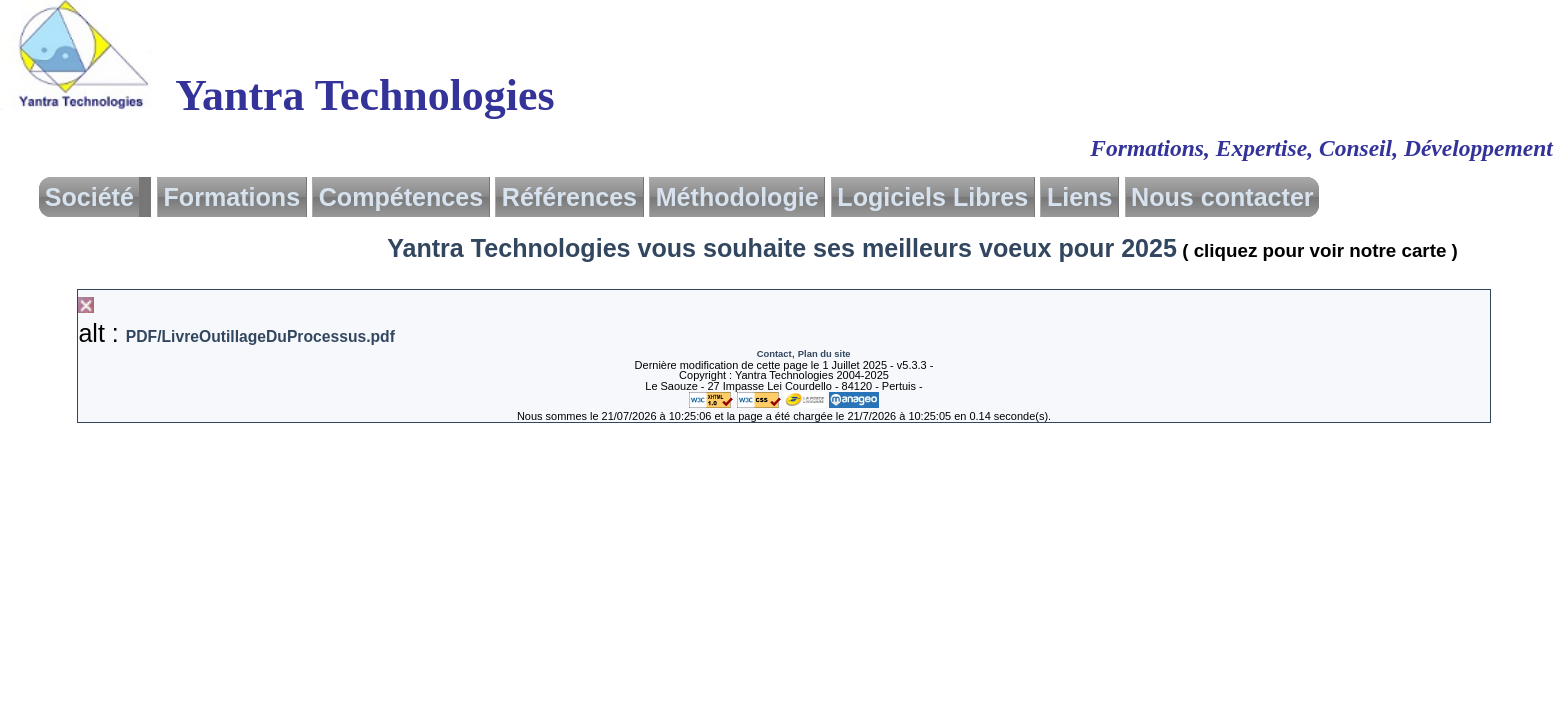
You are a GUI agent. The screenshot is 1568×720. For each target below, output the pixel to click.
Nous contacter (1222, 197)
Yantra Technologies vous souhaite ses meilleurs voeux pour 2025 (926, 248)
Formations (232, 197)
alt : (236, 333)
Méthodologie (737, 197)
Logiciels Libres (932, 197)
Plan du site (824, 353)
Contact (774, 353)
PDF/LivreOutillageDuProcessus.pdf (260, 336)
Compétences (401, 197)
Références (569, 197)
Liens (1080, 197)
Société (89, 197)
